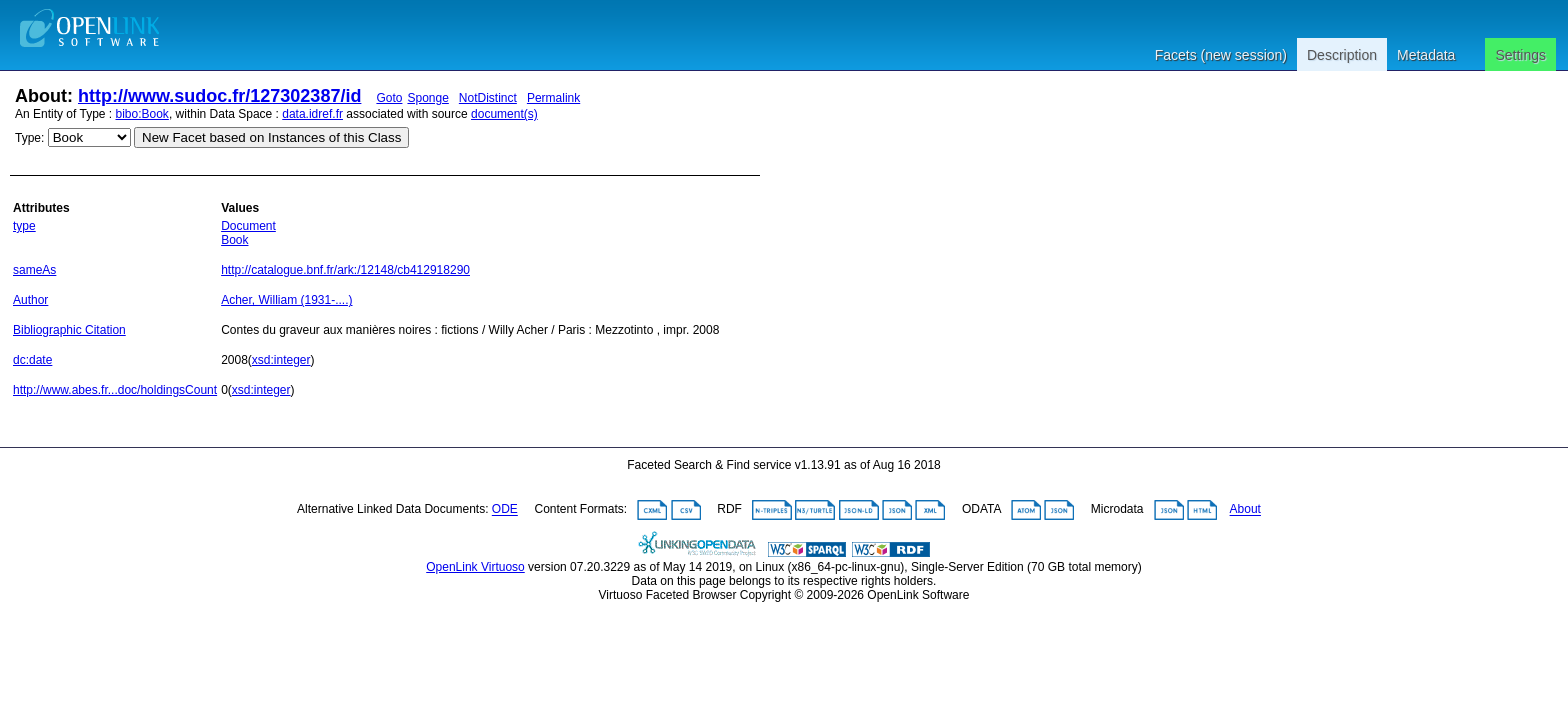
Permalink (553, 98)
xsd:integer (281, 360)
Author (30, 300)
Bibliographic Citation (69, 330)
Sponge (427, 98)
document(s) (504, 114)
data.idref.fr (312, 114)
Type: (29, 138)
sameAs (34, 270)
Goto (389, 98)
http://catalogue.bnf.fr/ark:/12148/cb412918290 (345, 270)
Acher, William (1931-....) (286, 300)
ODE (505, 510)
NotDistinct (488, 98)
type (24, 226)
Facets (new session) (1221, 55)
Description (1342, 55)
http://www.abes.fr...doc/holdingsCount (115, 390)
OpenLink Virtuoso (475, 567)
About (1245, 510)
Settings (1520, 55)
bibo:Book (142, 114)
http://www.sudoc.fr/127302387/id (219, 96)
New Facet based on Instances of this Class (271, 137)
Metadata (1426, 55)
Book (234, 240)
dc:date (32, 360)
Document (248, 226)
